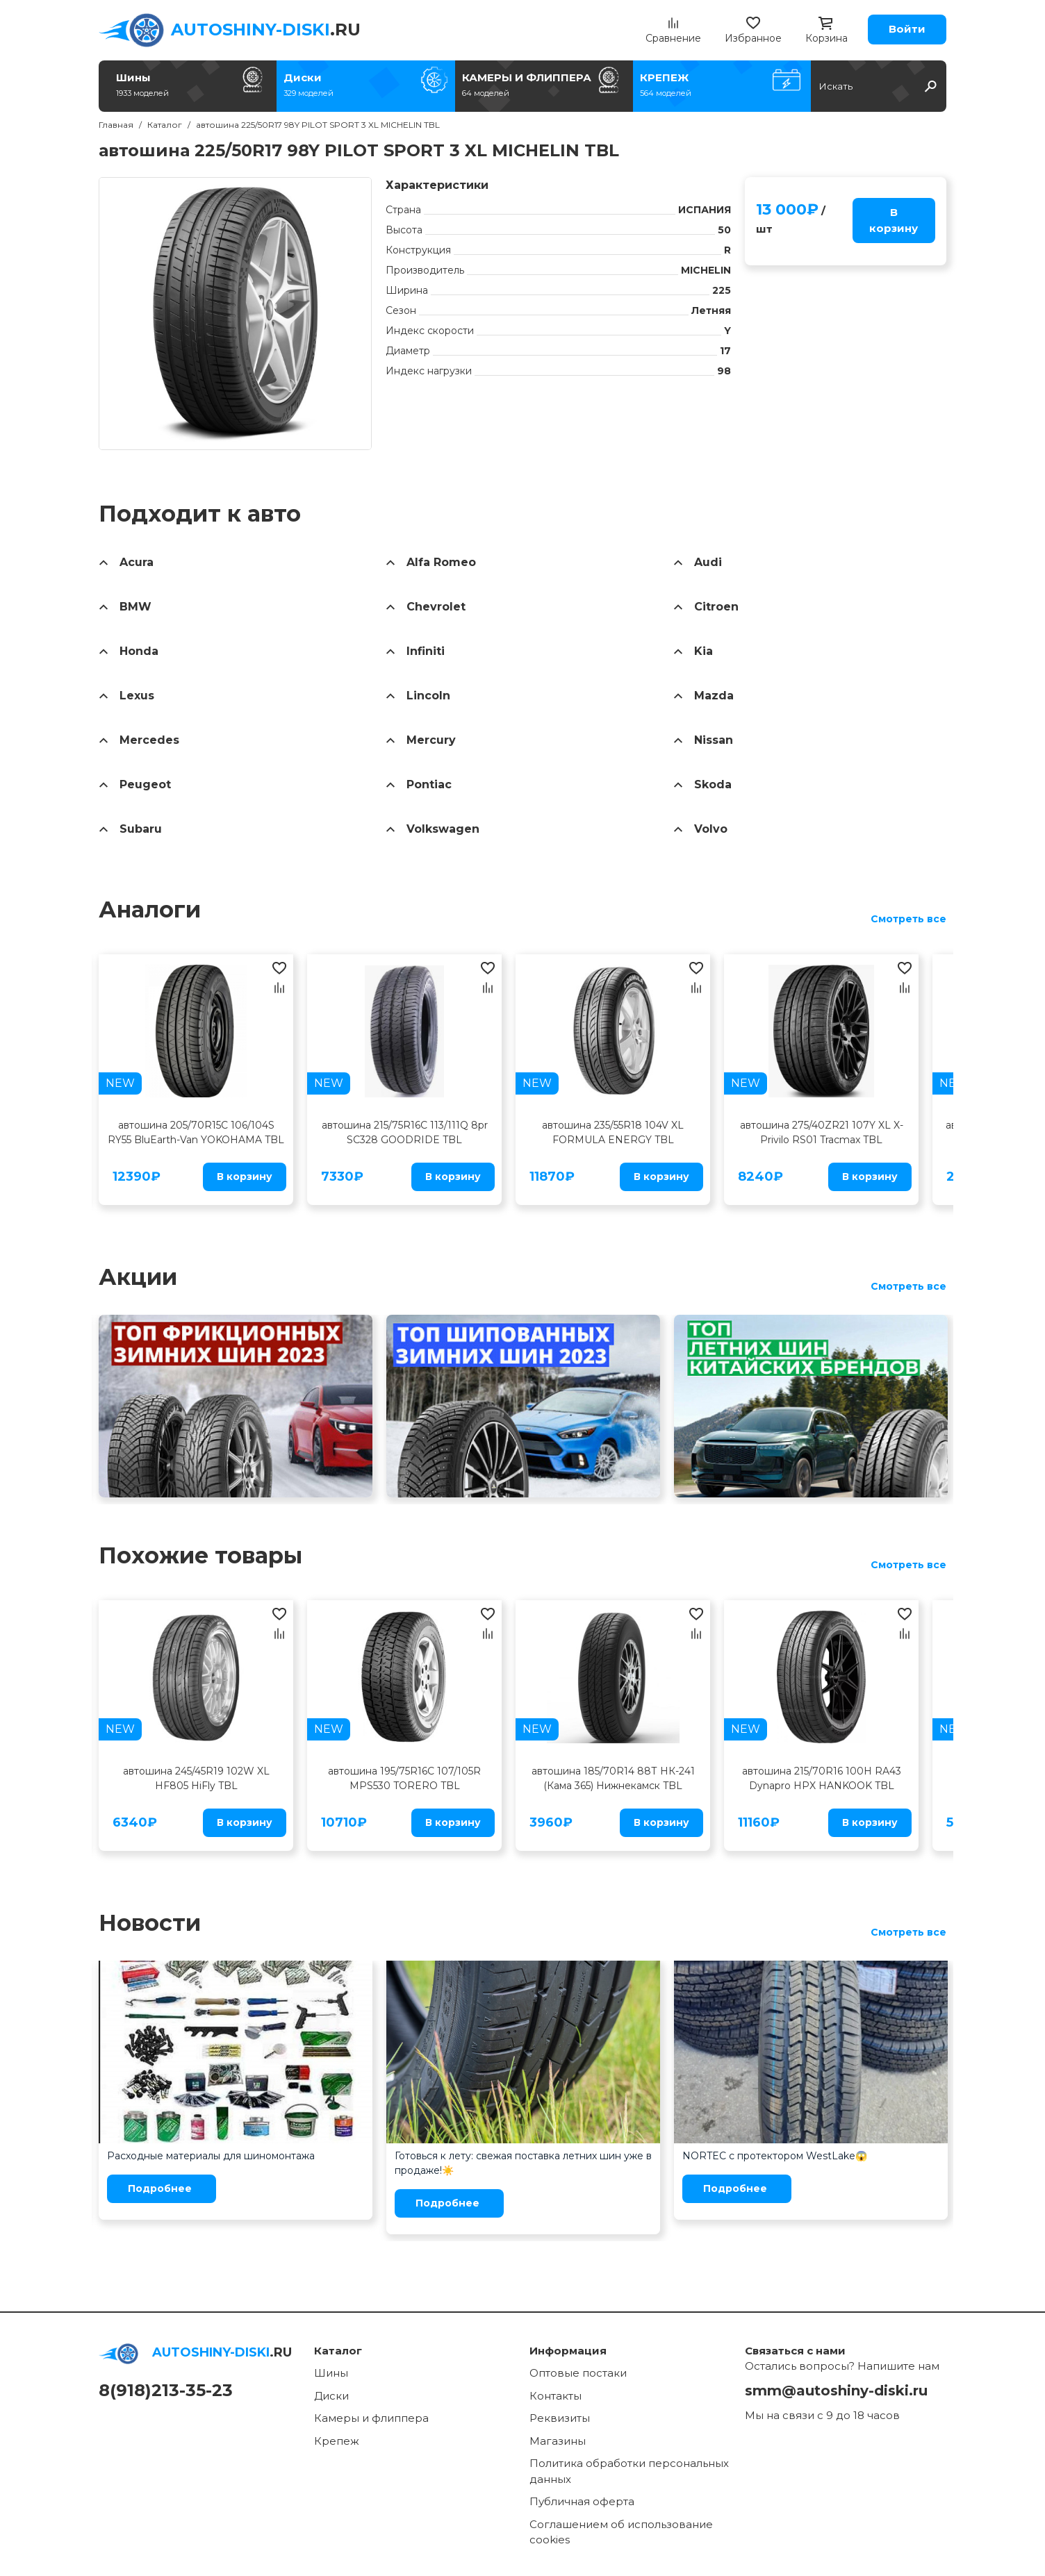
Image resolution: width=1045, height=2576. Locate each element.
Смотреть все (908, 919)
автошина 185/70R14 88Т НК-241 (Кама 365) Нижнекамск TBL (613, 1778)
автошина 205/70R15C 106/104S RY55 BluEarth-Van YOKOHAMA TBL (196, 1132)
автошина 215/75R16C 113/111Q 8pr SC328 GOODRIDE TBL (405, 1132)
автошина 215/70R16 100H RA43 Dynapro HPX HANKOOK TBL (821, 1778)
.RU (266, 29)
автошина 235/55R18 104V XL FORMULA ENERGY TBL (613, 1132)
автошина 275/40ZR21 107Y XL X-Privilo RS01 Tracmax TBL (821, 1132)
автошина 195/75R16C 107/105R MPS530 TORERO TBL (404, 1778)
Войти (907, 28)
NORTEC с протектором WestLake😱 (774, 2156)
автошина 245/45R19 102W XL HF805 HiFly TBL (196, 1778)
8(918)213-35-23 (166, 2390)
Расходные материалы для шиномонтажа (211, 2156)
